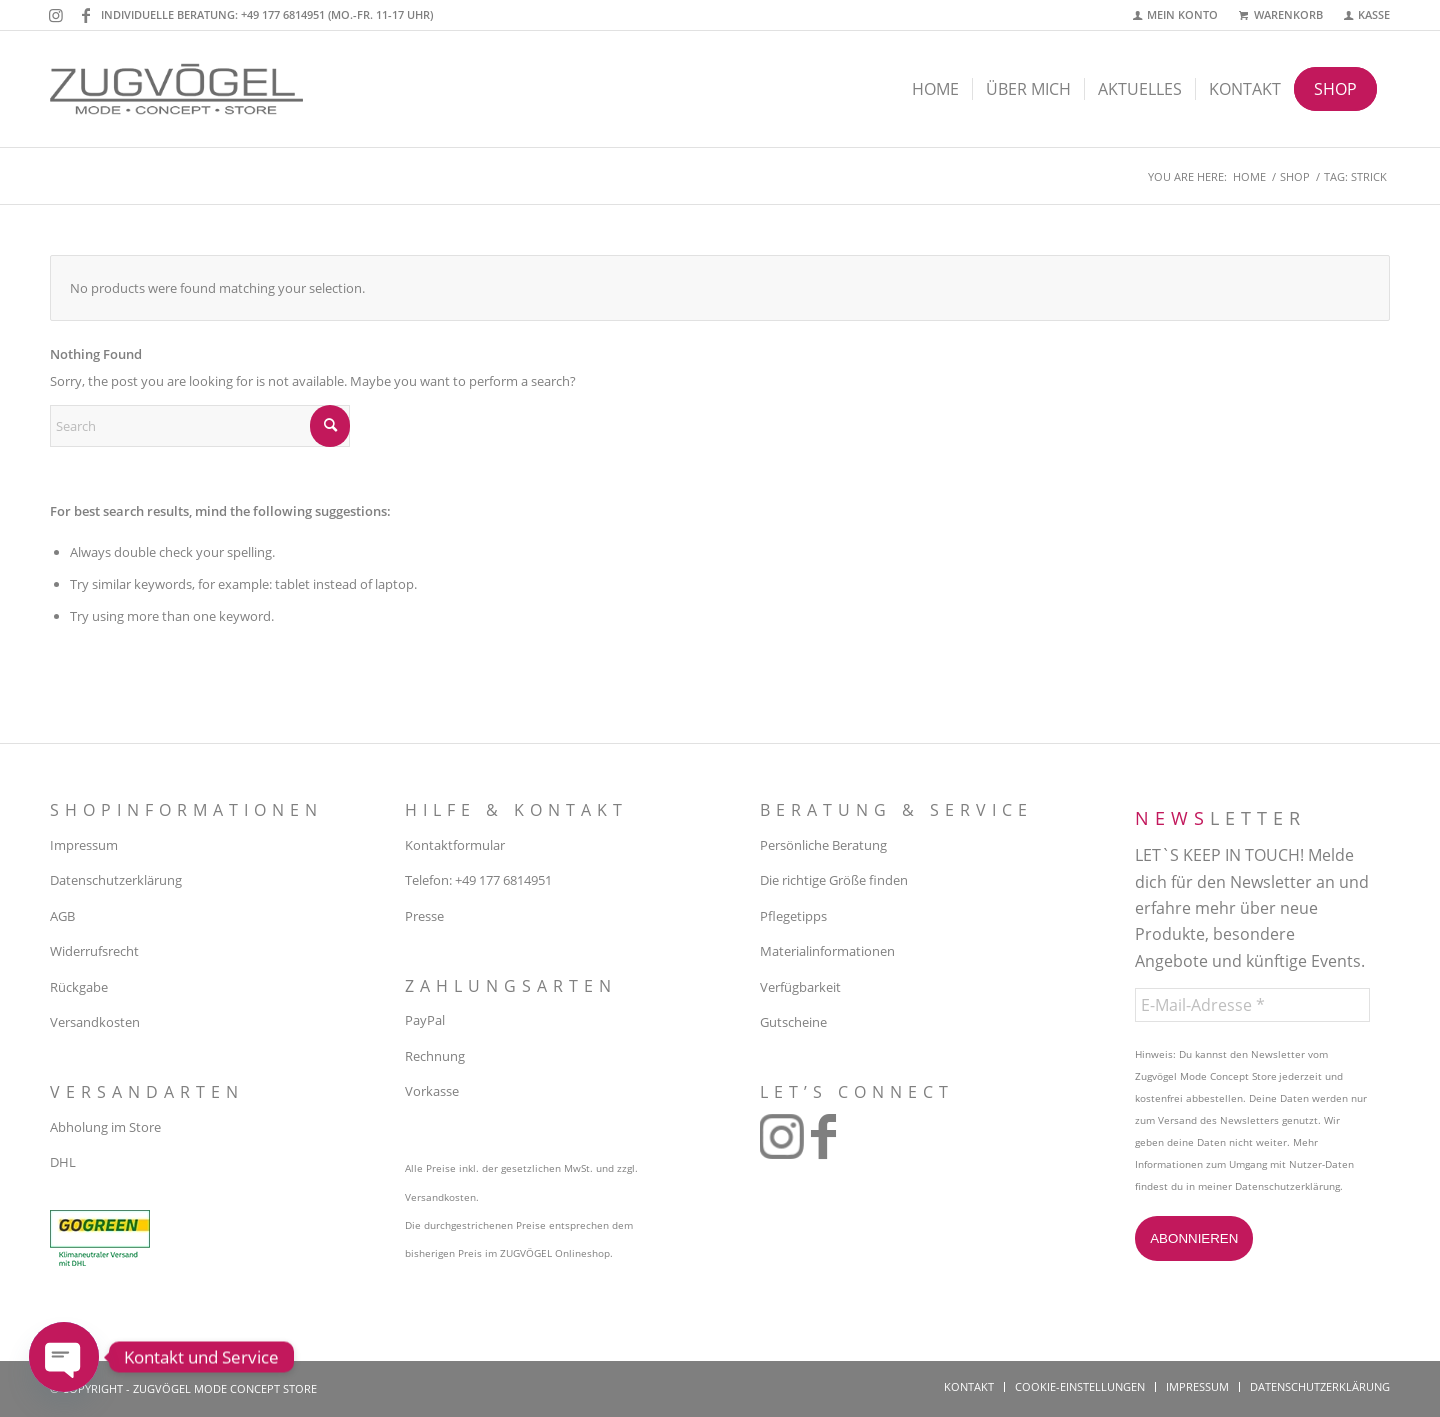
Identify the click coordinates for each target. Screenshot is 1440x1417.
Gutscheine (793, 1022)
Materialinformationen (827, 951)
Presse (424, 916)
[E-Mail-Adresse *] (1252, 1005)
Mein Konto (1182, 14)
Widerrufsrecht (94, 951)
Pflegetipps (793, 916)
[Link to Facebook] (86, 15)
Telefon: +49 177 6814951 (478, 880)
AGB (62, 916)
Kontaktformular (455, 845)
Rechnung (435, 1056)
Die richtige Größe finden (834, 880)
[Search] (200, 426)
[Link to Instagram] (55, 15)
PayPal (425, 1020)
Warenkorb (1288, 14)
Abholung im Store (105, 1127)
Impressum (84, 845)
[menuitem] (1176, 15)
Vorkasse (432, 1091)
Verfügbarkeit (800, 987)
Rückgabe (79, 987)
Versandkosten (95, 1022)
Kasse (1374, 14)
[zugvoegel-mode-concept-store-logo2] (176, 89)
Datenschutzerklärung (116, 880)
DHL (63, 1162)
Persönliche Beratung (823, 845)
